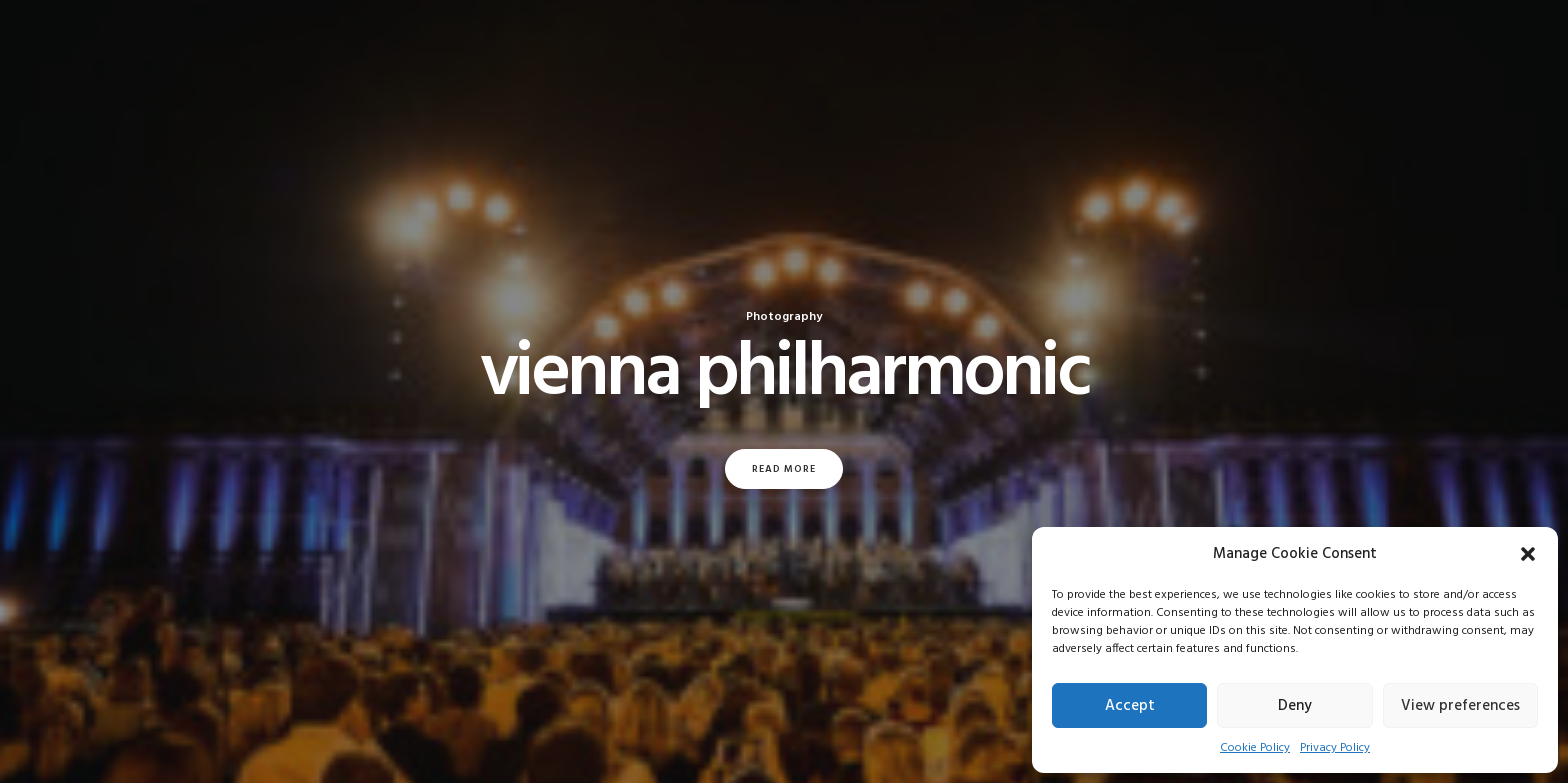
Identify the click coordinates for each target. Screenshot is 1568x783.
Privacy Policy (1335, 748)
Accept (1130, 706)
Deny (1295, 706)
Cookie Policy (1255, 748)
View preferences (1460, 706)
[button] (1528, 554)
